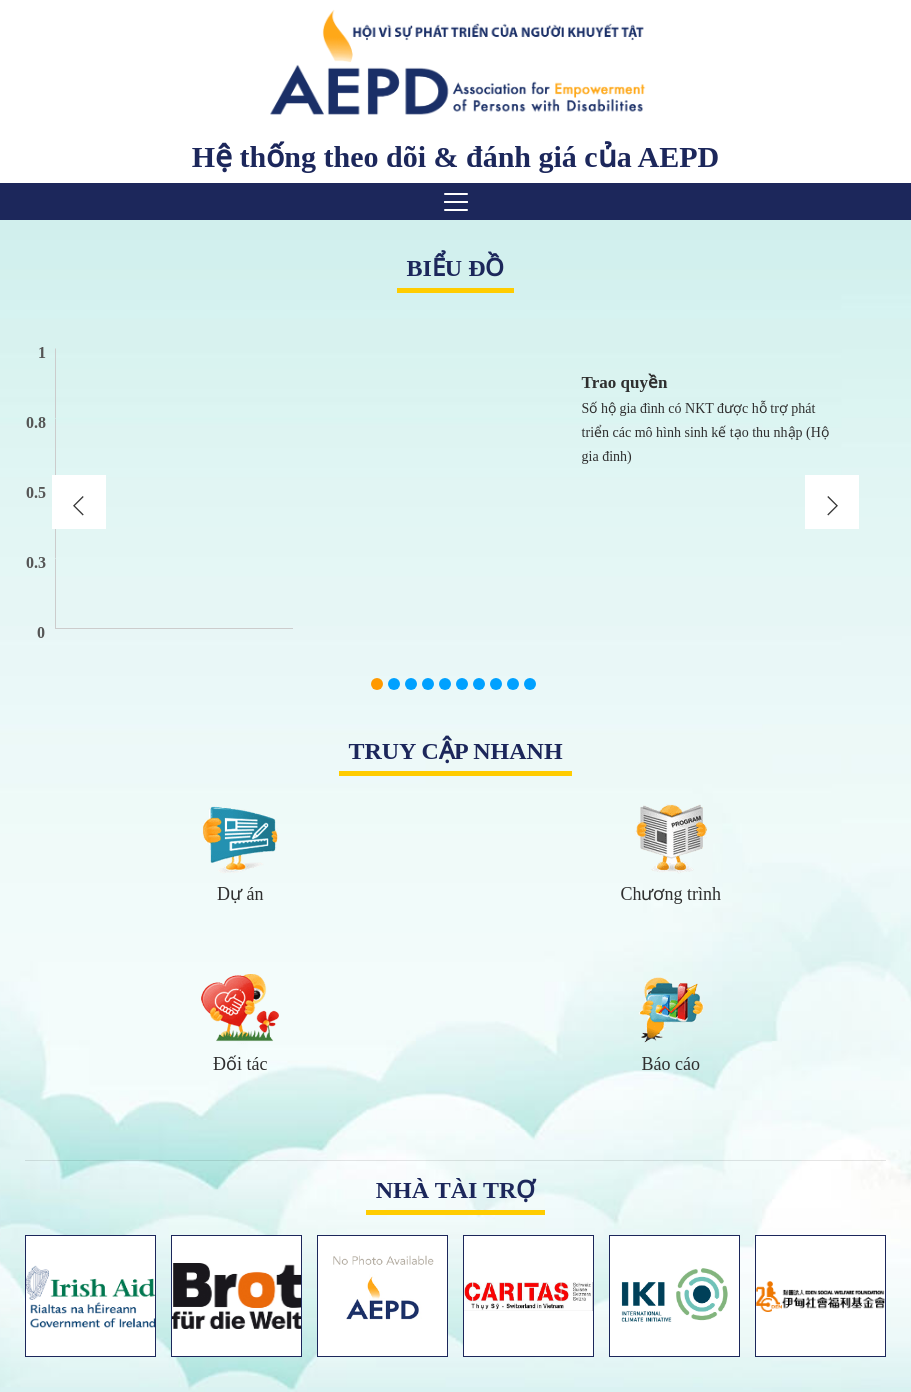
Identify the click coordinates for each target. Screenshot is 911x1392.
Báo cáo (671, 1064)
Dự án (240, 894)
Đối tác (240, 1064)
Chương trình (670, 894)
